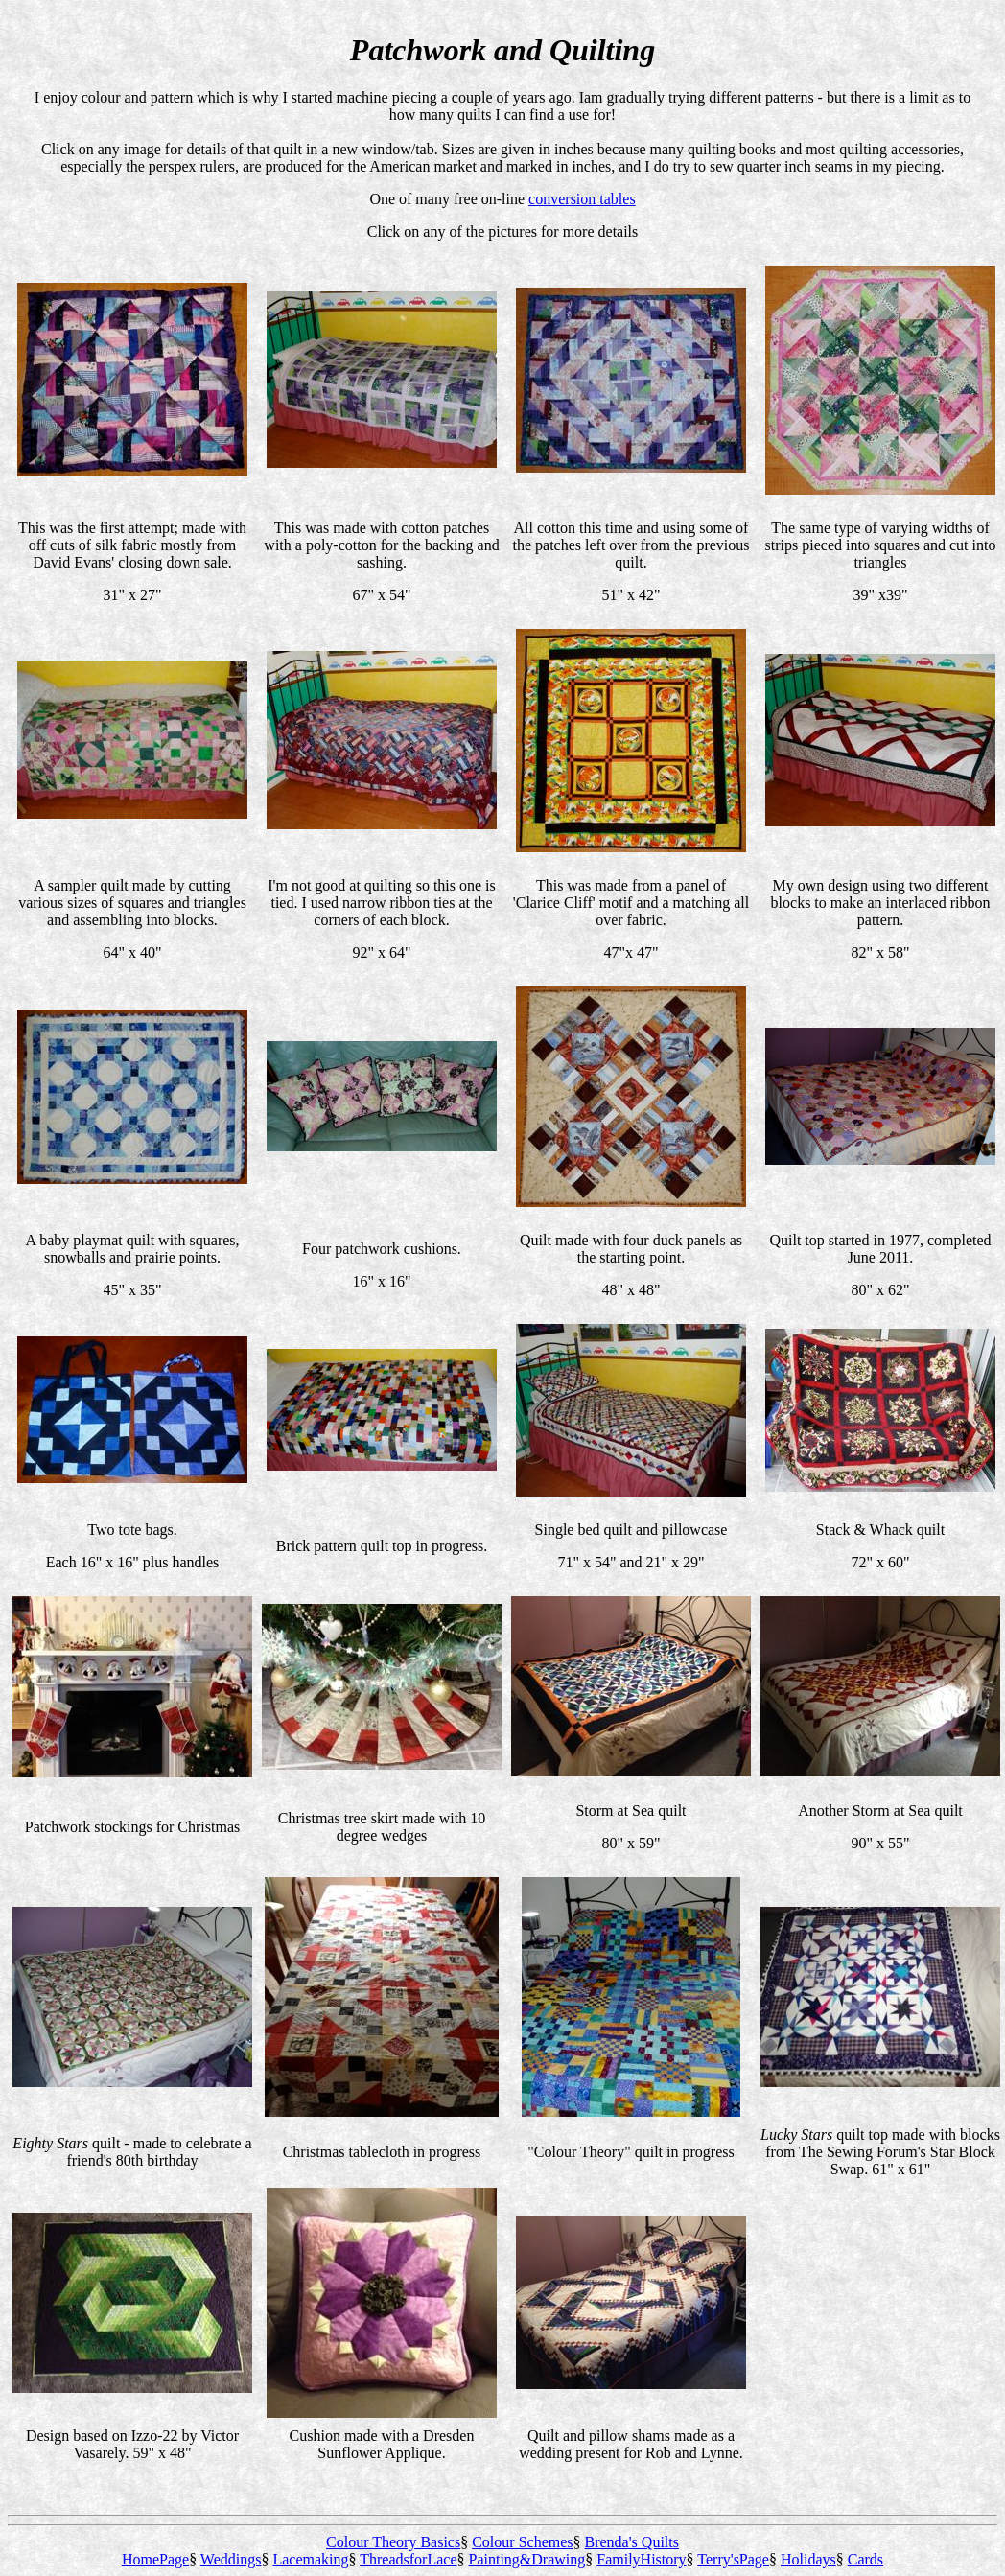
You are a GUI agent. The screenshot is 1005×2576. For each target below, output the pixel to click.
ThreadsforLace (408, 2559)
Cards (865, 2559)
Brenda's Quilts (632, 2542)
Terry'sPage (733, 2559)
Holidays (808, 2559)
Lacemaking (310, 2559)
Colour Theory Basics (393, 2542)
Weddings (231, 2559)
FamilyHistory (641, 2559)
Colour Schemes (522, 2542)
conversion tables (582, 199)
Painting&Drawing (527, 2559)
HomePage (155, 2559)
